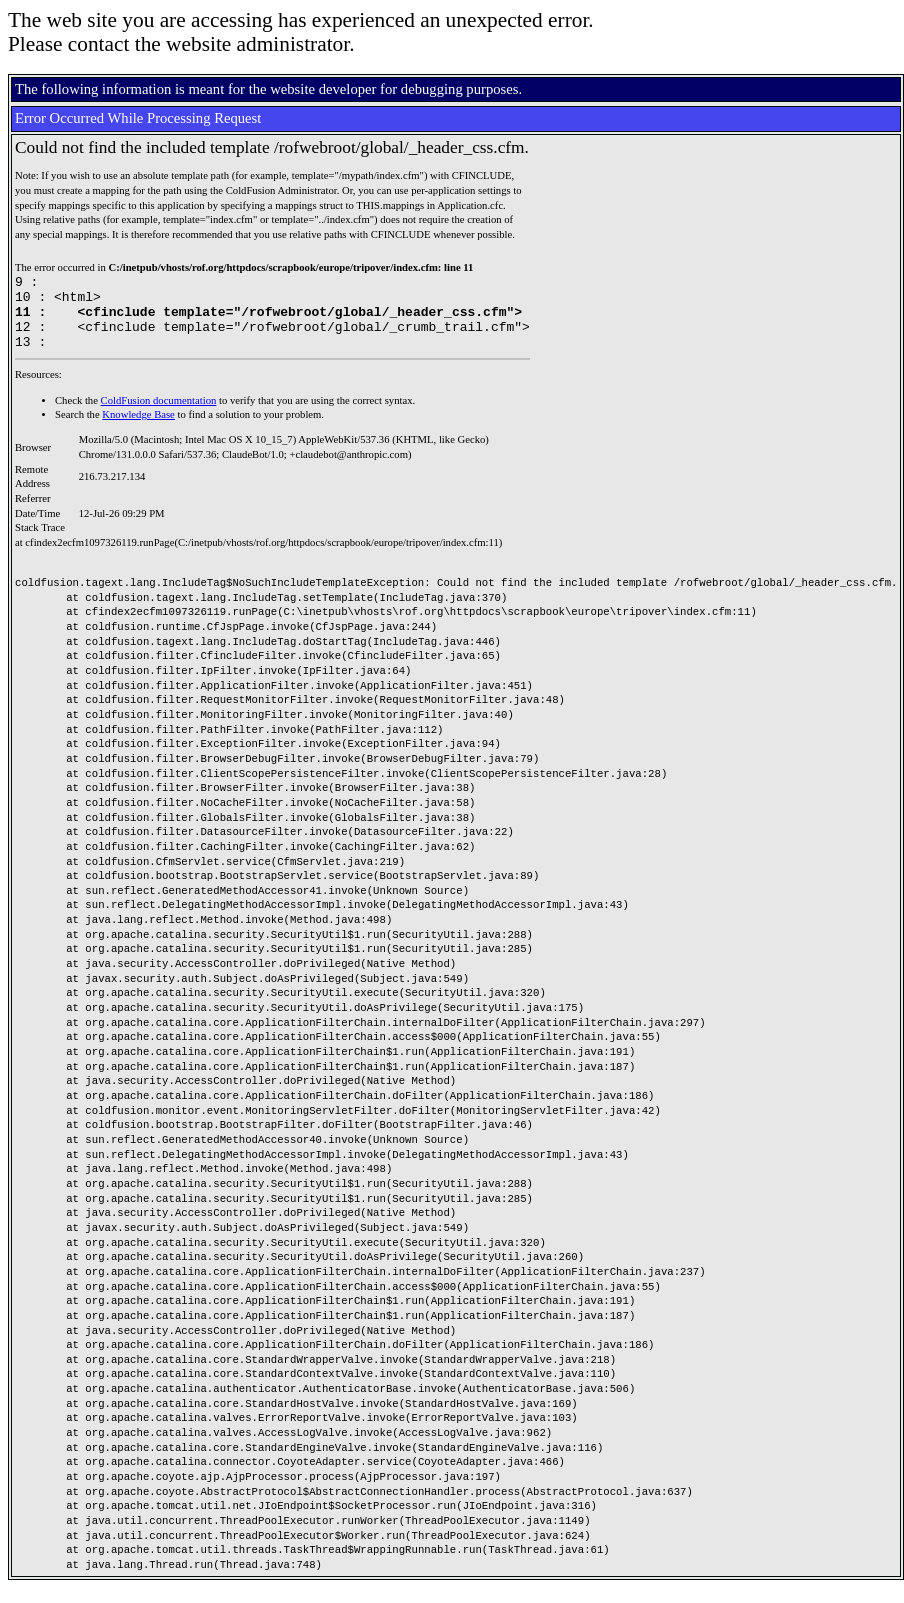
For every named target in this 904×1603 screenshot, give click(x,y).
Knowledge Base (138, 429)
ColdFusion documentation (159, 415)
